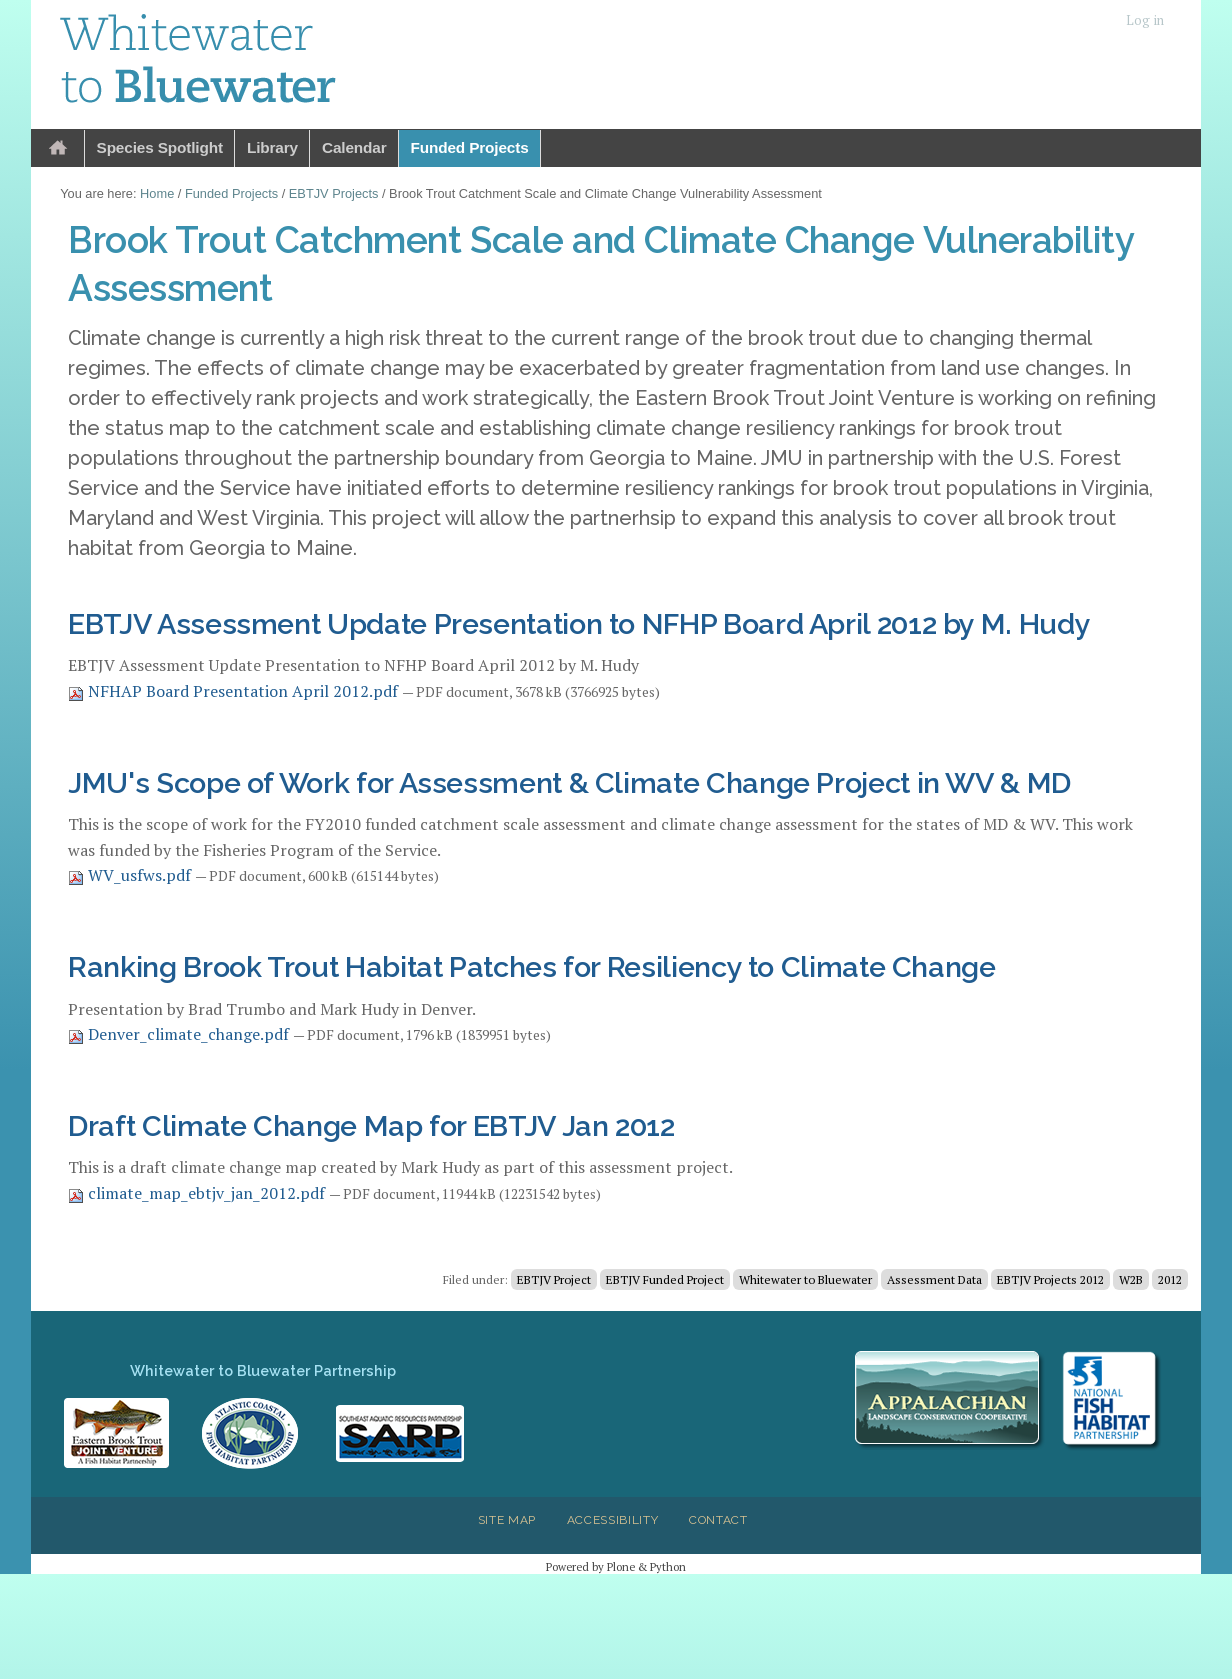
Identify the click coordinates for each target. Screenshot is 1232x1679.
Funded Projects (470, 147)
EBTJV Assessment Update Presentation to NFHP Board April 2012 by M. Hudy (579, 624)
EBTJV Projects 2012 (1050, 1279)
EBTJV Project (554, 1279)
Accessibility (613, 1520)
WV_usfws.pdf (131, 875)
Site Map (507, 1520)
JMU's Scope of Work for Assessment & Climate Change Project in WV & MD (569, 783)
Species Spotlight (160, 147)
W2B (1131, 1279)
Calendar (354, 147)
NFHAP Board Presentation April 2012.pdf (235, 691)
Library (272, 147)
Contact (718, 1520)
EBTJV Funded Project (665, 1279)
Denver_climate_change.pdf (180, 1034)
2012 (1170, 1279)
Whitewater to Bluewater (805, 1279)
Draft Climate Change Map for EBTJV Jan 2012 (371, 1126)
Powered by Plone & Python (616, 1566)
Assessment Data (934, 1279)
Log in (1145, 20)
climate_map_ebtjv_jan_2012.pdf (198, 1193)
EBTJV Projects (334, 193)
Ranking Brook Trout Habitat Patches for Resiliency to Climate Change (532, 967)
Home (58, 148)
